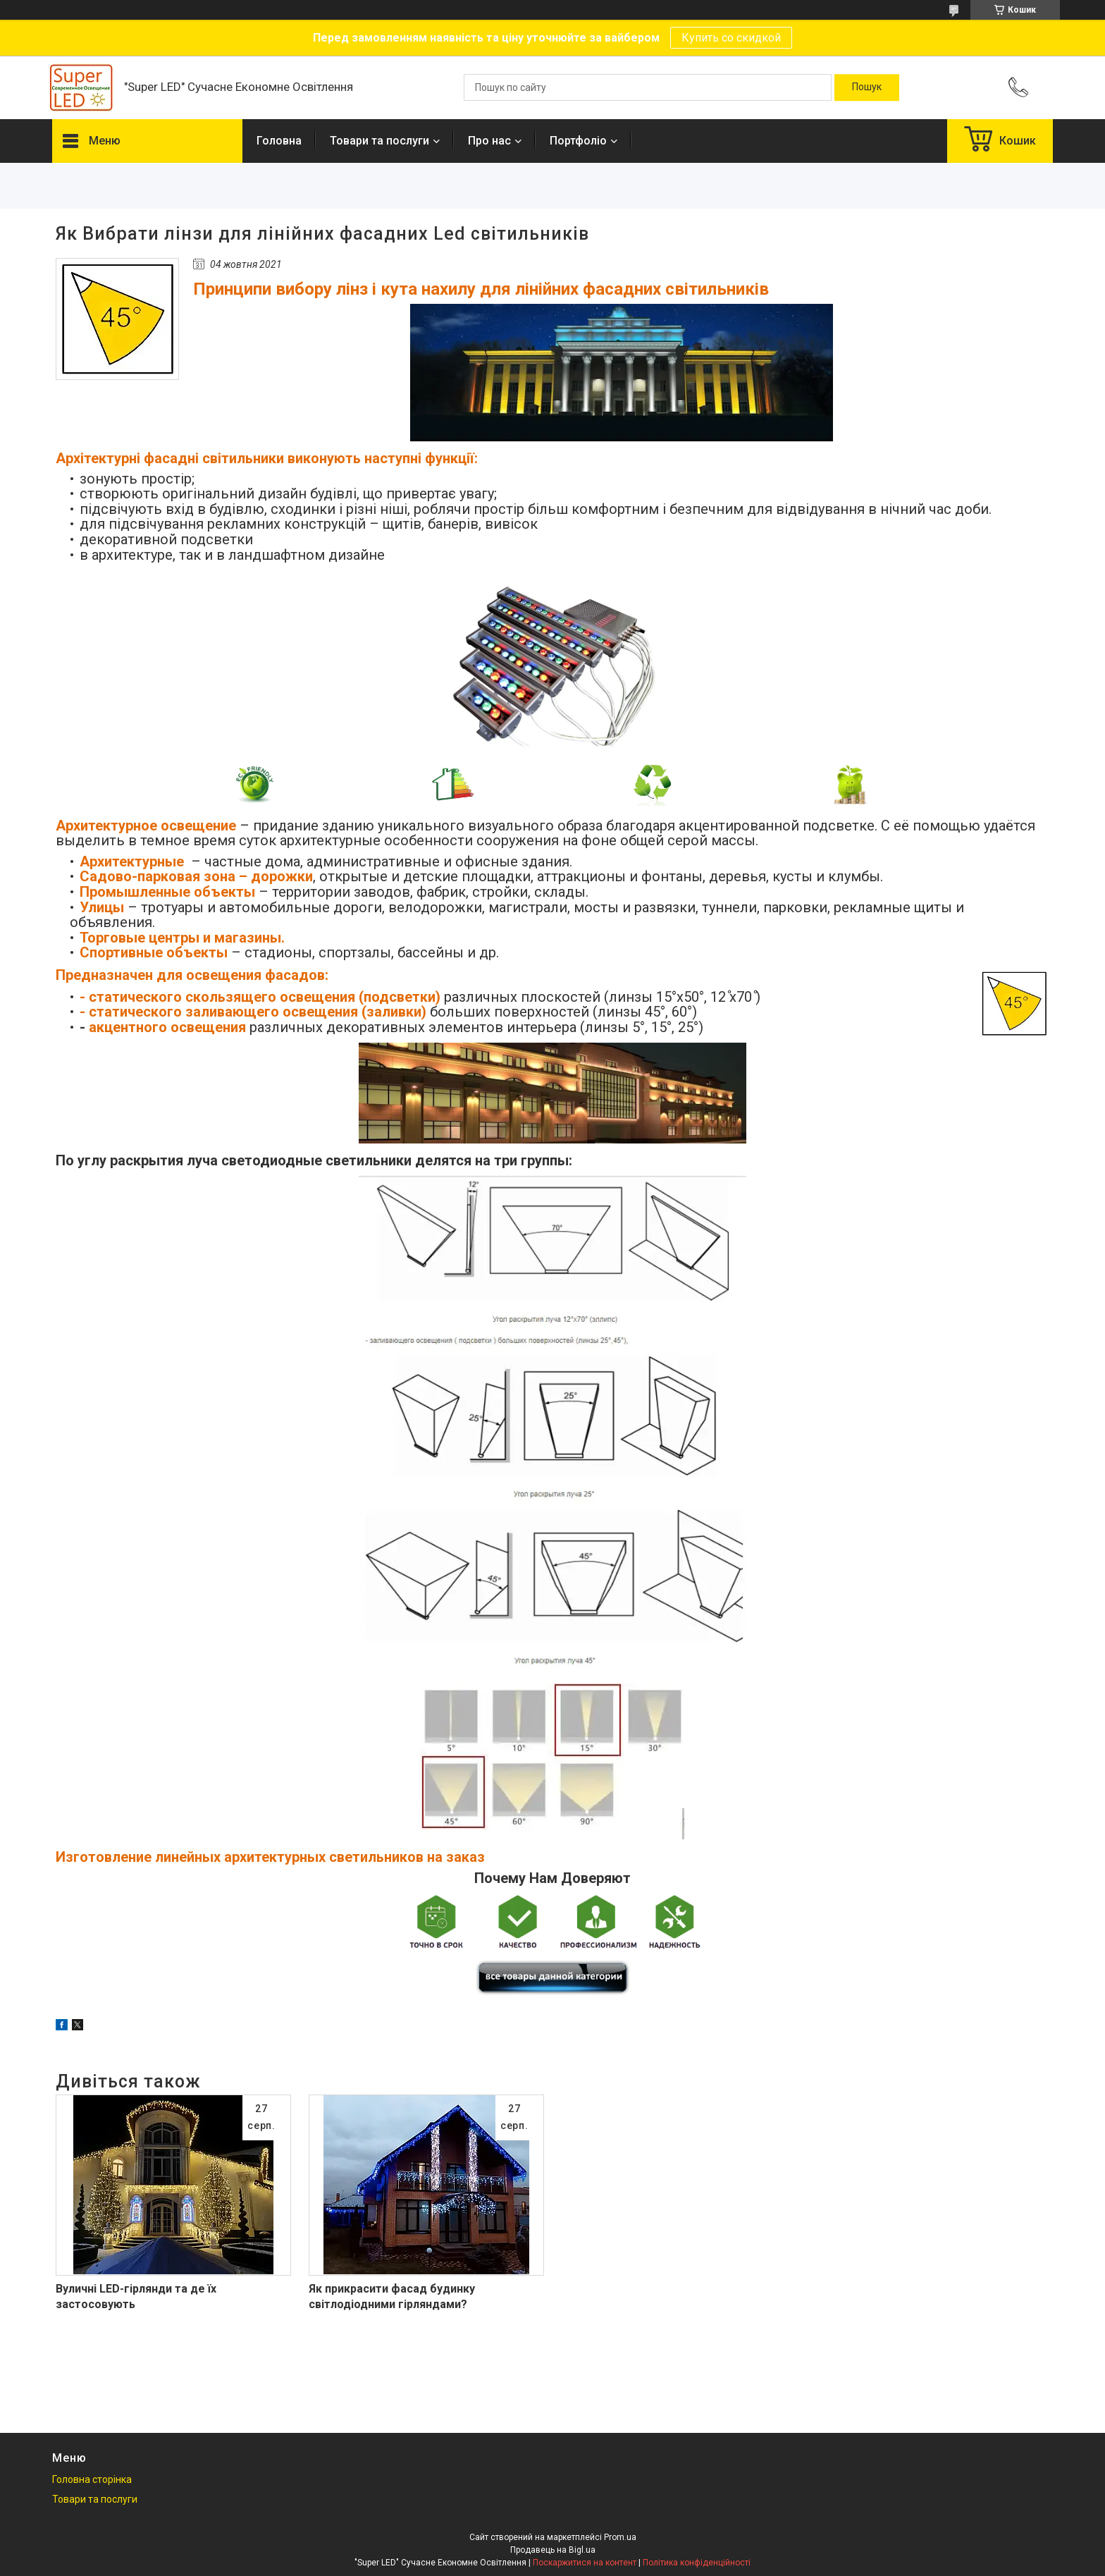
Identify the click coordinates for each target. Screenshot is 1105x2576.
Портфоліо (578, 140)
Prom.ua (620, 2537)
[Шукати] (866, 87)
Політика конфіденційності (697, 2563)
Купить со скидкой (731, 37)
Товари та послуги (379, 140)
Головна (279, 140)
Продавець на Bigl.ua (552, 2550)
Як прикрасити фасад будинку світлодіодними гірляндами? (392, 2296)
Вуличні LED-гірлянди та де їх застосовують (136, 2296)
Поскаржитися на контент (584, 2563)
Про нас (489, 140)
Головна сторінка (92, 2479)
